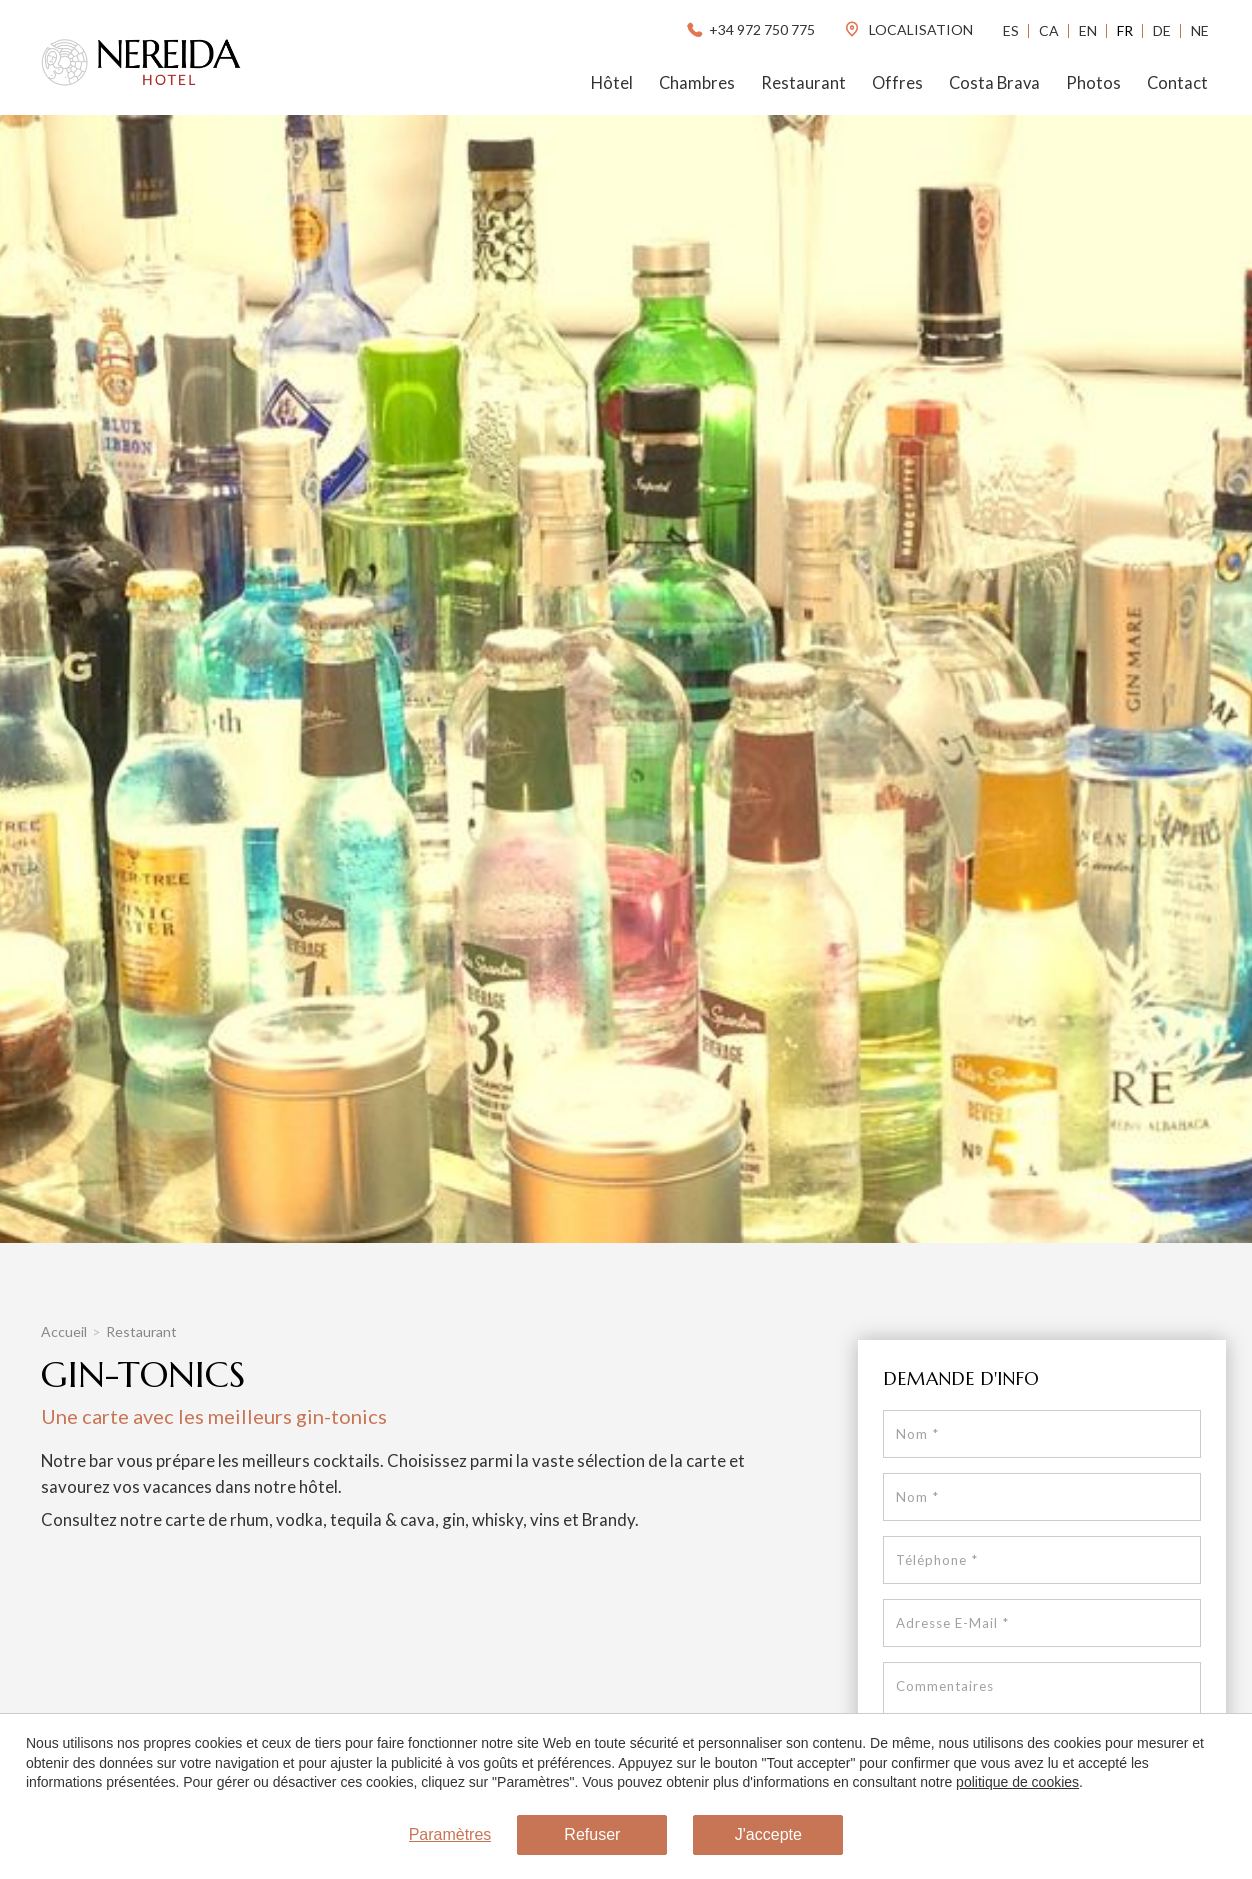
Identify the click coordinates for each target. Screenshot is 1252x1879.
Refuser (592, 1834)
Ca (1049, 30)
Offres (897, 83)
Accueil (64, 1331)
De (1162, 30)
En (1088, 30)
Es (1011, 30)
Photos (1093, 83)
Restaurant (803, 83)
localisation (908, 29)
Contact (1177, 83)
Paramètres (450, 1834)
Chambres (697, 83)
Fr (1125, 30)
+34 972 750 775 (749, 29)
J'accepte (768, 1834)
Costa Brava (994, 83)
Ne (1200, 30)
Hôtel (612, 83)
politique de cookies (1017, 1782)
